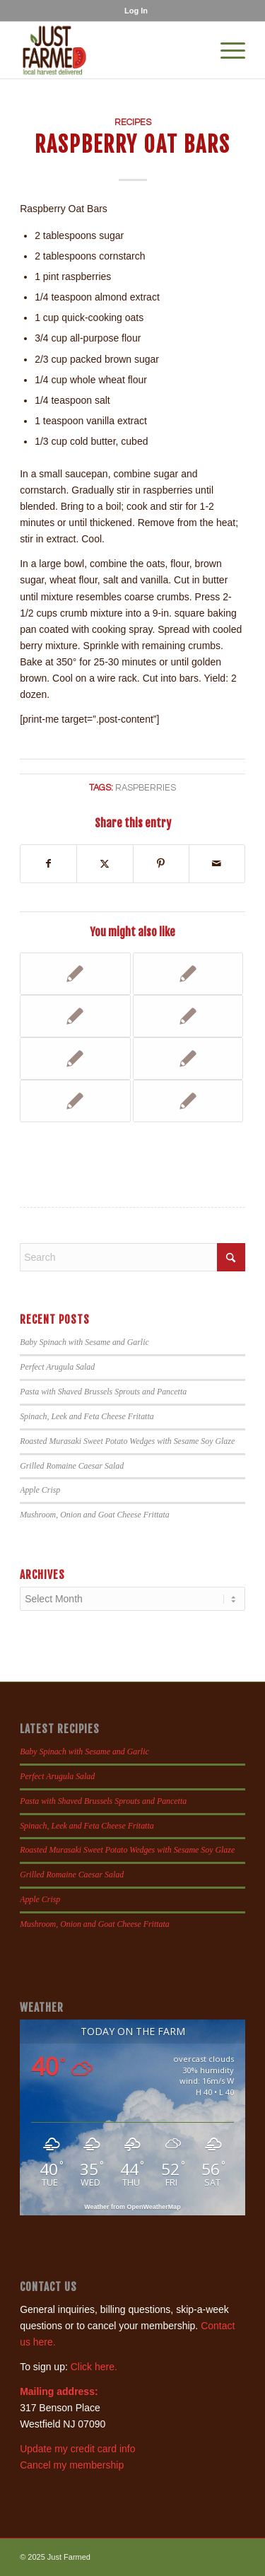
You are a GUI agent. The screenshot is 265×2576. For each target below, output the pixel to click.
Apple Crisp (40, 1490)
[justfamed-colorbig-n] (110, 50)
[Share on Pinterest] (161, 863)
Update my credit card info (77, 2448)
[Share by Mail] (217, 863)
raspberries (145, 788)
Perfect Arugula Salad (57, 1367)
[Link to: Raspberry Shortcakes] (75, 1058)
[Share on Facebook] (48, 863)
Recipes (132, 122)
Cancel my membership (72, 2465)
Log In (136, 10)
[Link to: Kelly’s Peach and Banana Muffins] (188, 1016)
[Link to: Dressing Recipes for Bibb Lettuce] (188, 1101)
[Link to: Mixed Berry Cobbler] (75, 1101)
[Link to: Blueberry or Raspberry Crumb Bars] (188, 973)
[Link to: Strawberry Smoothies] (75, 973)
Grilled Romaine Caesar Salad (72, 1466)
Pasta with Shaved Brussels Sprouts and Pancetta (103, 1392)
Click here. (94, 2366)
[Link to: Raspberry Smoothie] (75, 1016)
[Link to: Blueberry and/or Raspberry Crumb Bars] (188, 1058)
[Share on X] (104, 863)
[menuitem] (136, 10)
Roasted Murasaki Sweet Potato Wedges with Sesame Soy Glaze (127, 1441)
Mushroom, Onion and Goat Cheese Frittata (95, 1515)
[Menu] (225, 50)
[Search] (132, 1257)
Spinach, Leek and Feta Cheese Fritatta (87, 1416)
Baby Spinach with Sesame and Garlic (84, 1342)
